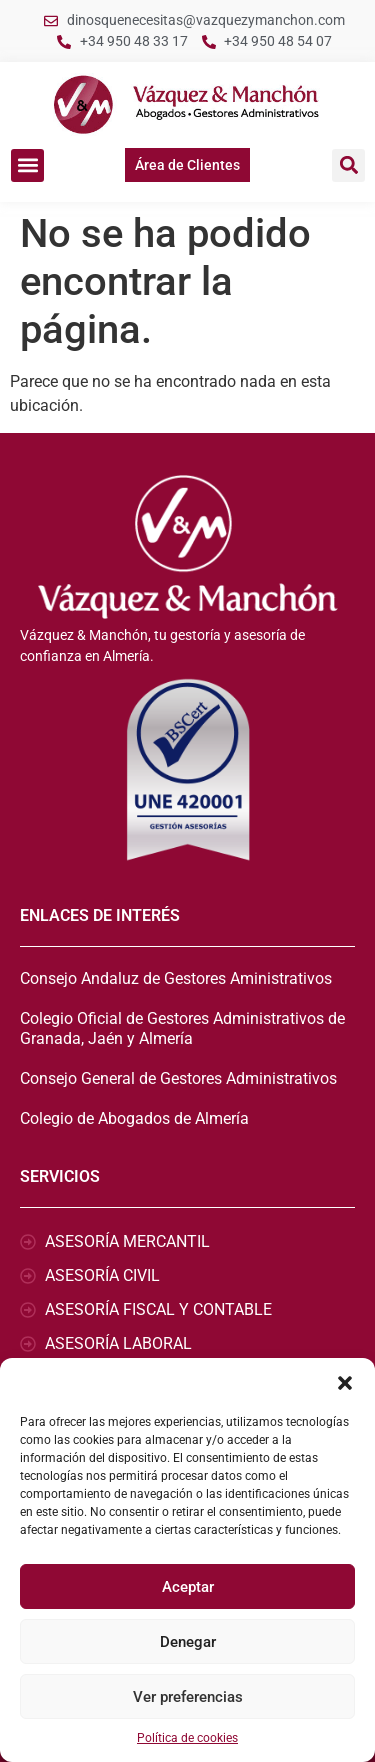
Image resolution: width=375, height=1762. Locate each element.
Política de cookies (187, 1738)
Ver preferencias (188, 1697)
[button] (345, 1383)
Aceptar (188, 1587)
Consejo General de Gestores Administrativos (178, 1078)
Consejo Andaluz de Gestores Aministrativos (176, 978)
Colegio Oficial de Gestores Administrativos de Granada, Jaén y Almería (182, 1028)
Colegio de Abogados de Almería (134, 1118)
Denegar (188, 1642)
